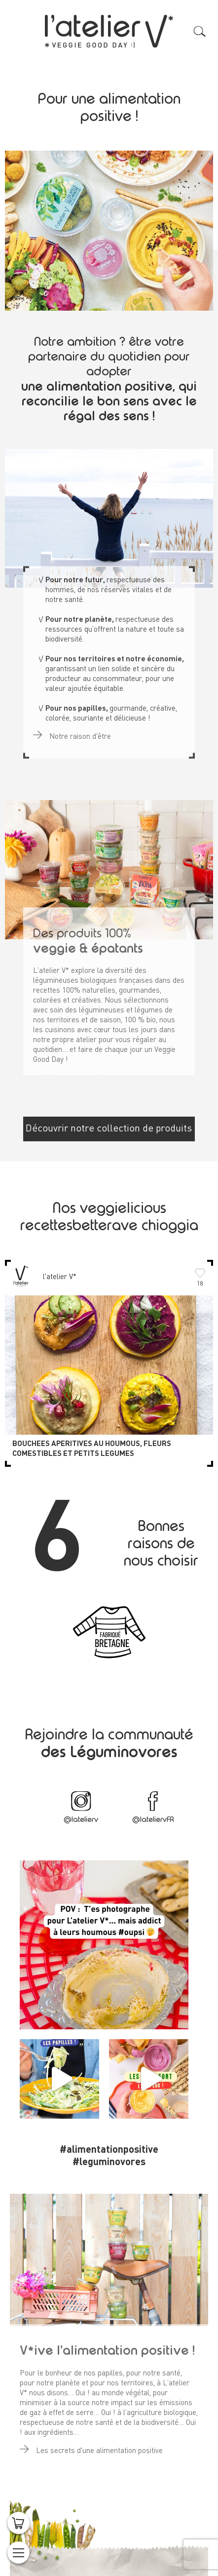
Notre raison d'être (72, 733)
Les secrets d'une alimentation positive (91, 2447)
